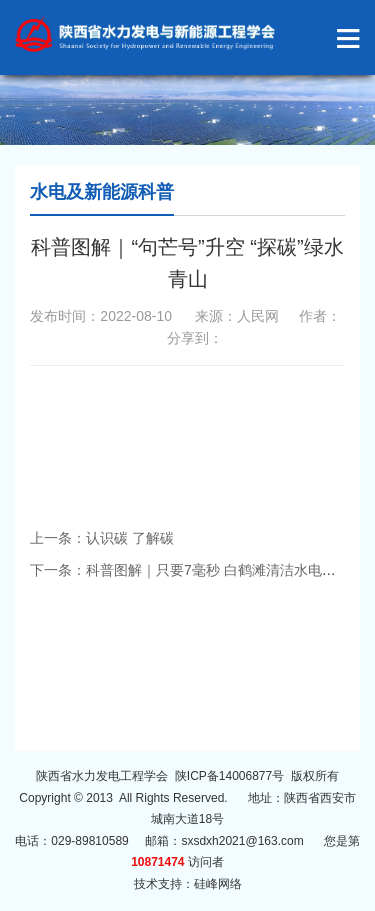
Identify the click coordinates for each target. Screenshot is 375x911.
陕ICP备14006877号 (229, 776)
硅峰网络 (218, 884)
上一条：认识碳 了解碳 (102, 538)
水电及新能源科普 (102, 192)
